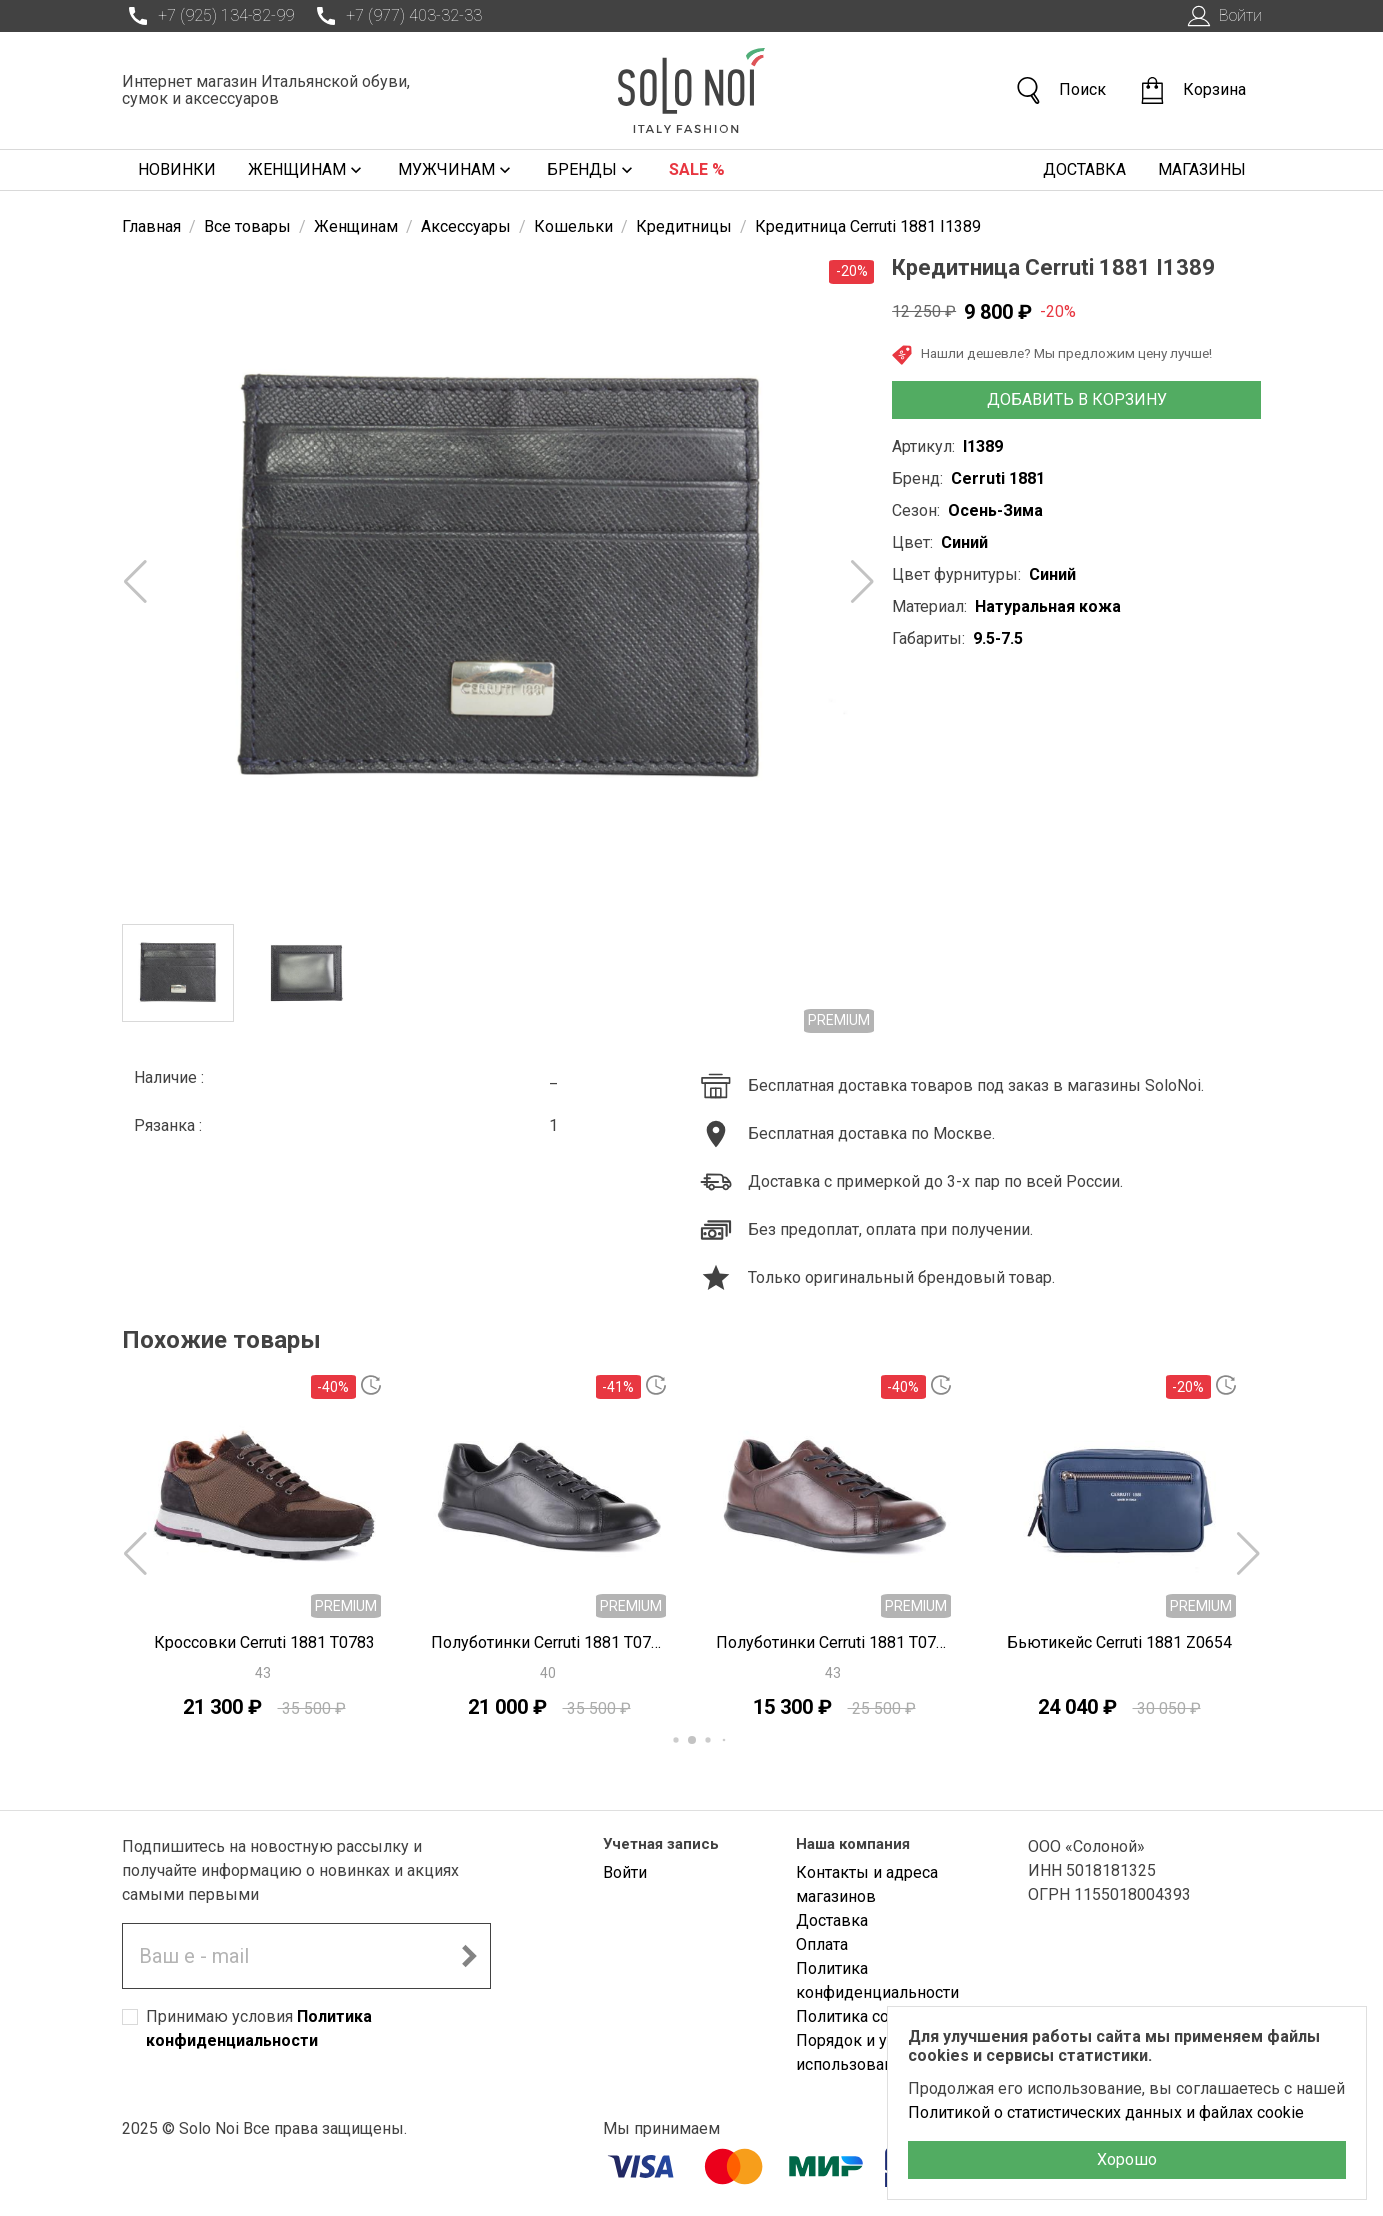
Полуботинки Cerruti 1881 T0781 (549, 1642)
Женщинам (307, 170)
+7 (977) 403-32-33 (396, 16)
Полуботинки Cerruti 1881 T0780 (834, 1642)
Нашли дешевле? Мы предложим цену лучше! (1052, 355)
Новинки (177, 169)
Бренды (592, 170)
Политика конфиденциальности (877, 1980)
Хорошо (1127, 2159)
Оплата (822, 1944)
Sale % (697, 169)
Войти (1222, 16)
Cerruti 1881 (998, 478)
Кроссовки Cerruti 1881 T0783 (264, 1642)
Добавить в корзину (1077, 399)
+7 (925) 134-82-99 (208, 16)
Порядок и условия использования (868, 2052)
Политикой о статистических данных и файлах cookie (1106, 2112)
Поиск (1060, 90)
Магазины (1202, 169)
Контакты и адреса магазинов (867, 1884)
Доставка (1084, 169)
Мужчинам (456, 170)
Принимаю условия (259, 2028)
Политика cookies (862, 2016)
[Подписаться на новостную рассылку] (469, 1956)
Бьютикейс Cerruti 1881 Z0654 (1119, 1642)
